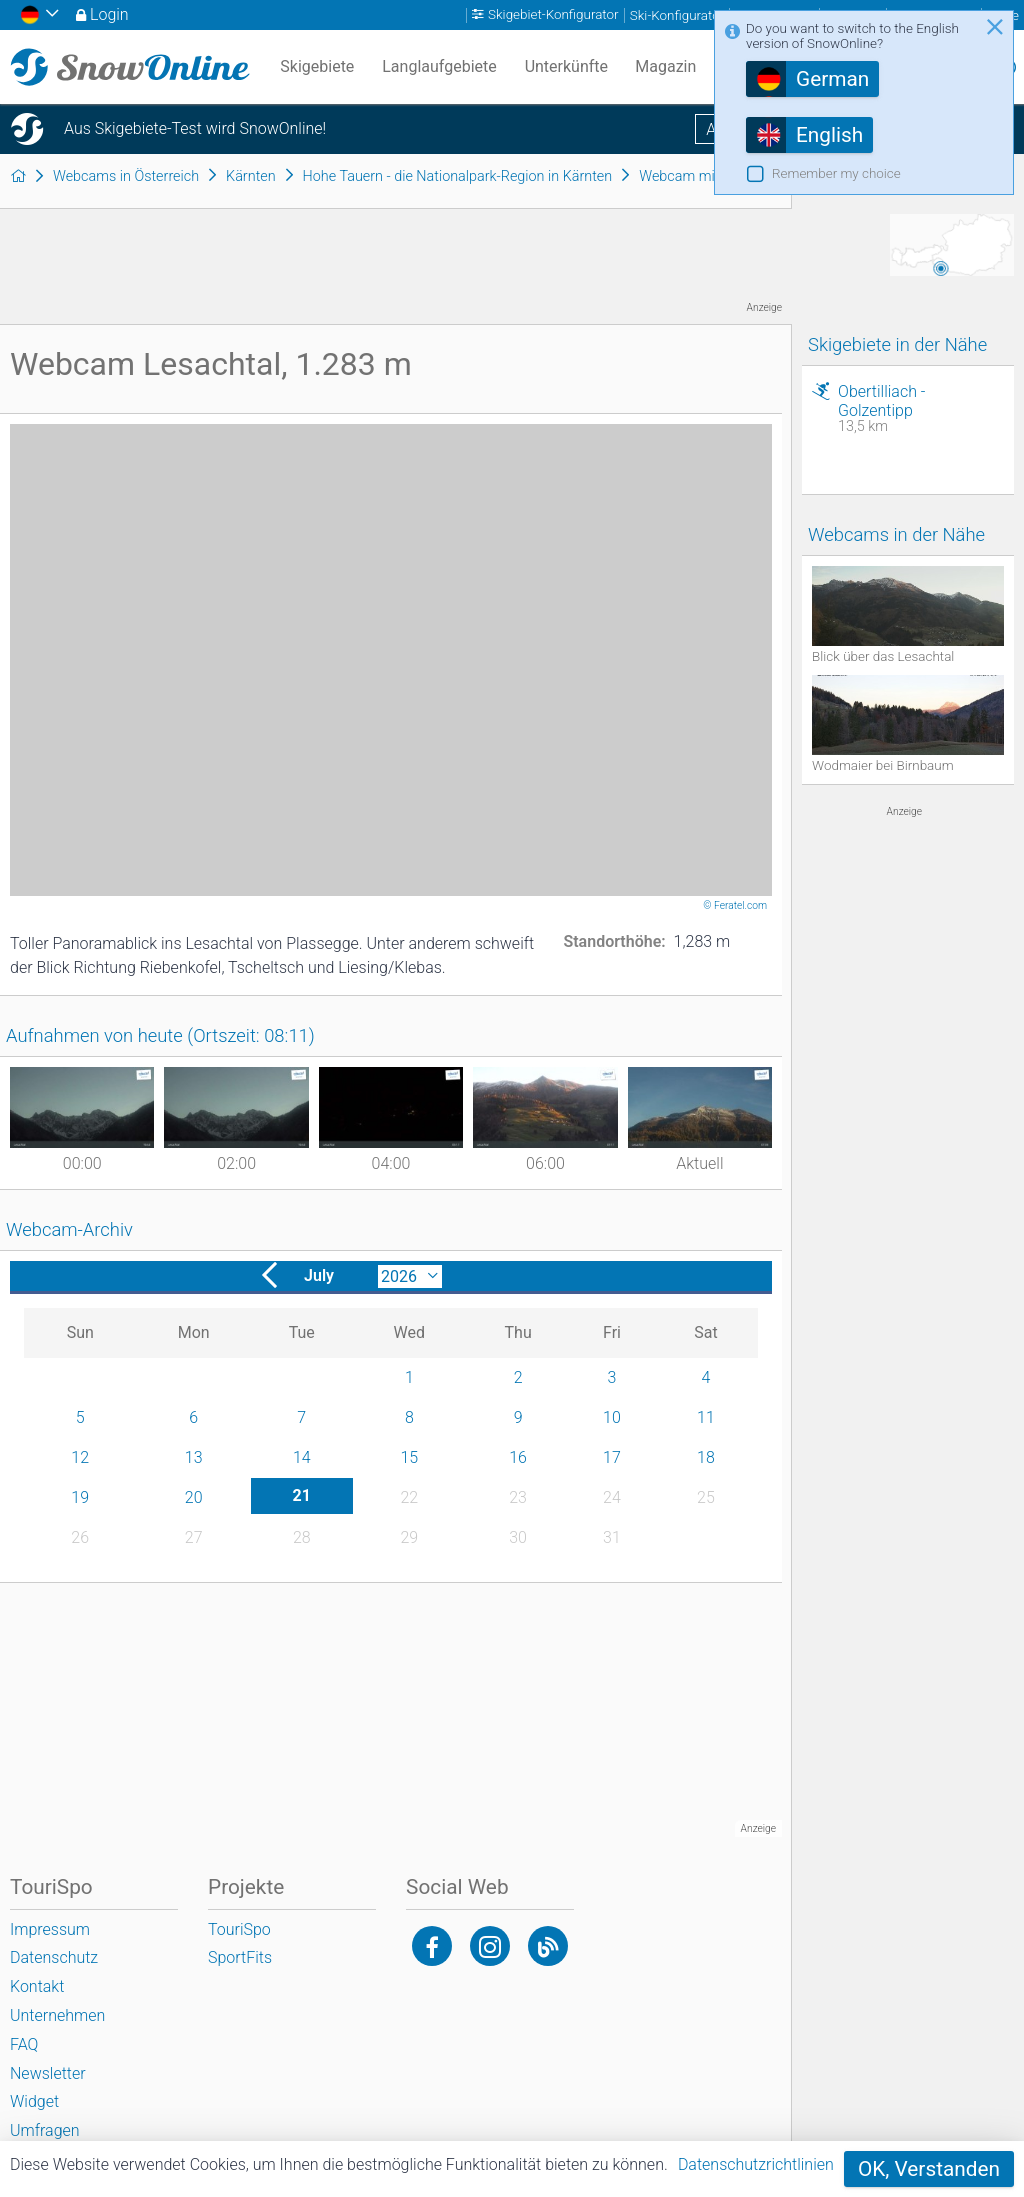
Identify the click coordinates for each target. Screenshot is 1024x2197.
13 (194, 1457)
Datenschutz (54, 1957)
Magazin (665, 66)
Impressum (50, 1929)
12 (80, 1457)
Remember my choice (836, 173)
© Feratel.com (736, 905)
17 (612, 1457)
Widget (34, 2101)
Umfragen (45, 2130)
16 (518, 1457)
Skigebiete (317, 66)
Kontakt (37, 1986)
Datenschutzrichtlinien (756, 2164)
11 (706, 1417)
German (832, 79)
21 (302, 1495)
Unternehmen (57, 2015)
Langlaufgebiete (439, 66)
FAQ (24, 2044)
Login (109, 14)
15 (409, 1457)
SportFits (240, 1957)
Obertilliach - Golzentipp (921, 408)
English (829, 135)
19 (80, 1497)
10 (612, 1417)
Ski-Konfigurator (677, 15)
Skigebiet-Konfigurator (553, 15)
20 (194, 1497)
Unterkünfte (566, 66)
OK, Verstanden (929, 2169)
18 (706, 1457)
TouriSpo (239, 1929)
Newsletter (48, 2073)
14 (302, 1457)
